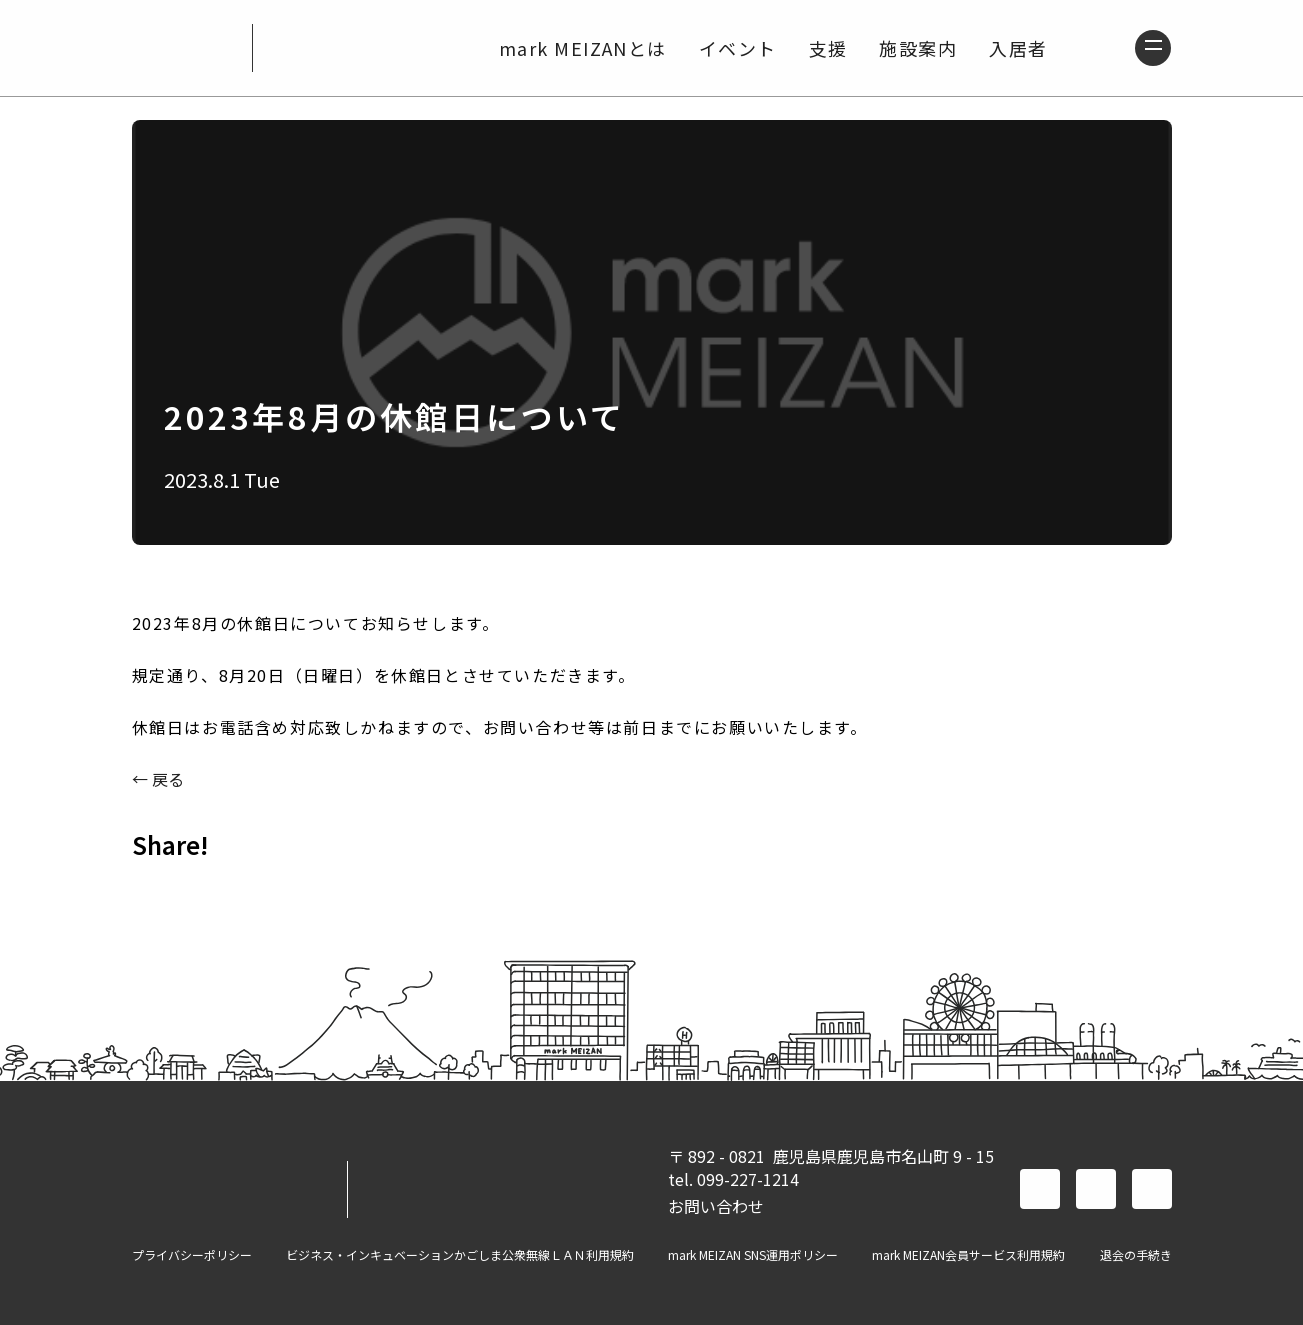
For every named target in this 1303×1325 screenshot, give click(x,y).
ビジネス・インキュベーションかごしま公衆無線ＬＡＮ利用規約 (460, 1255)
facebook (1040, 1189)
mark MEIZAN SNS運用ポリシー (753, 1255)
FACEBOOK (156, 889)
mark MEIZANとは (577, 48)
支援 (822, 48)
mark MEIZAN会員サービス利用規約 (968, 1255)
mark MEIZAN (184, 48)
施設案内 (913, 48)
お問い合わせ (716, 1206)
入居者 (1012, 48)
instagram (1152, 1189)
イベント (732, 48)
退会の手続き (1136, 1255)
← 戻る (158, 779)
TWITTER (208, 889)
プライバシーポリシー (192, 1255)
